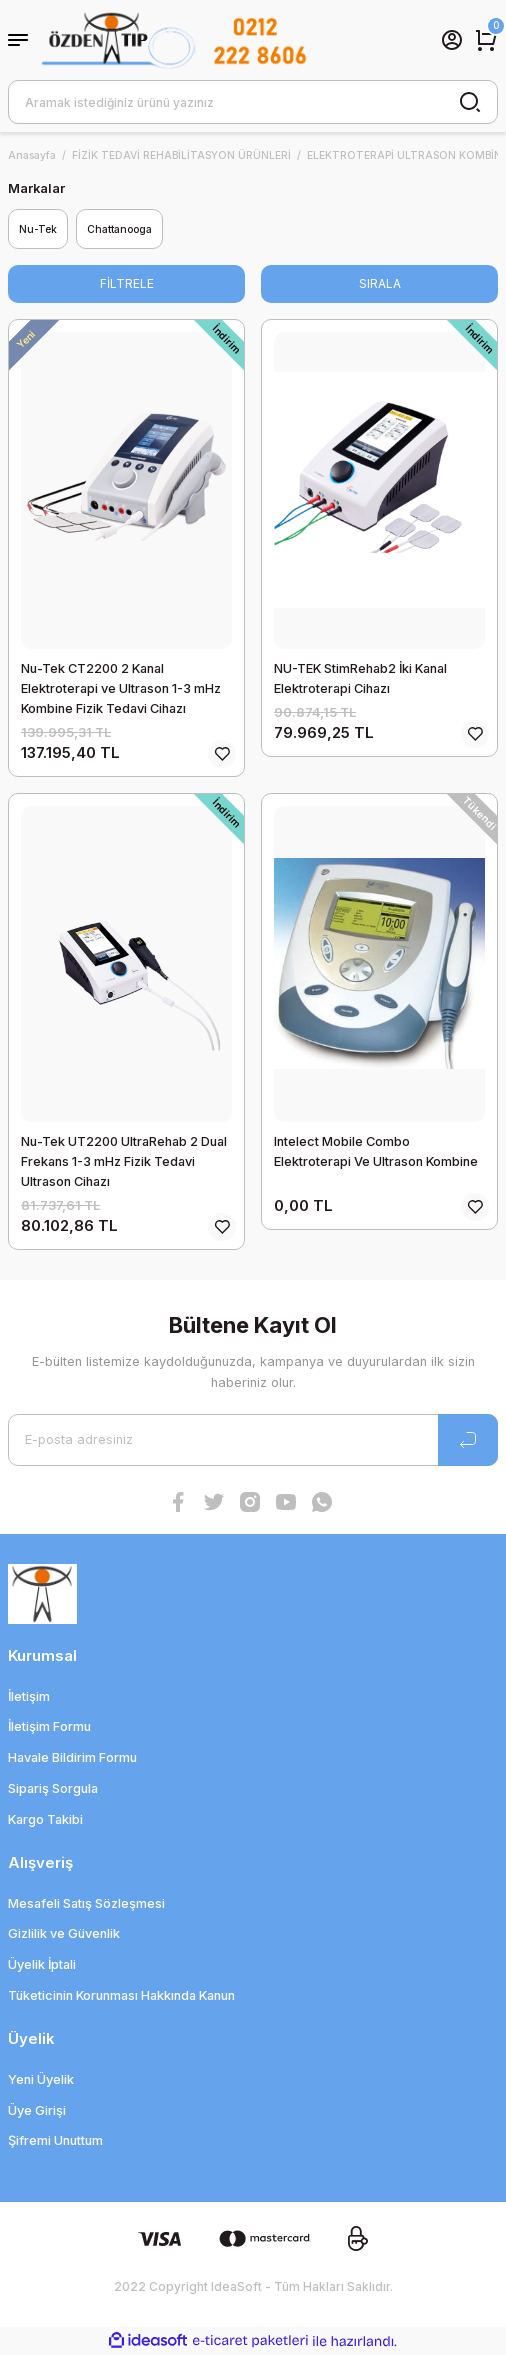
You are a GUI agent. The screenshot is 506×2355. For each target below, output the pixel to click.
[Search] (253, 102)
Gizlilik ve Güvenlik (64, 1933)
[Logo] (174, 40)
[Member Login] (452, 40)
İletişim (29, 1696)
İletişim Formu (49, 1726)
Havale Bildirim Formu (72, 1757)
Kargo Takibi (45, 1819)
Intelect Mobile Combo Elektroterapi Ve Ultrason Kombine (376, 1151)
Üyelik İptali (42, 1964)
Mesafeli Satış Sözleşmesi (86, 1903)
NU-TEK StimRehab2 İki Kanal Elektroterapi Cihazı (360, 678)
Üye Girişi (37, 2110)
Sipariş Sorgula (53, 1788)
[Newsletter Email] (253, 1440)
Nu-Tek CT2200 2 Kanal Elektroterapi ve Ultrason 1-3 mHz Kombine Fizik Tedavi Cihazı (121, 688)
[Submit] (468, 1440)
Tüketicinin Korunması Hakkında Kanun (121, 1995)
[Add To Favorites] (222, 754)
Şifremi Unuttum (55, 2140)
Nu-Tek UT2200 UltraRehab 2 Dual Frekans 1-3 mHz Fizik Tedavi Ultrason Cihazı (124, 1161)
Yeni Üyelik (41, 2079)
